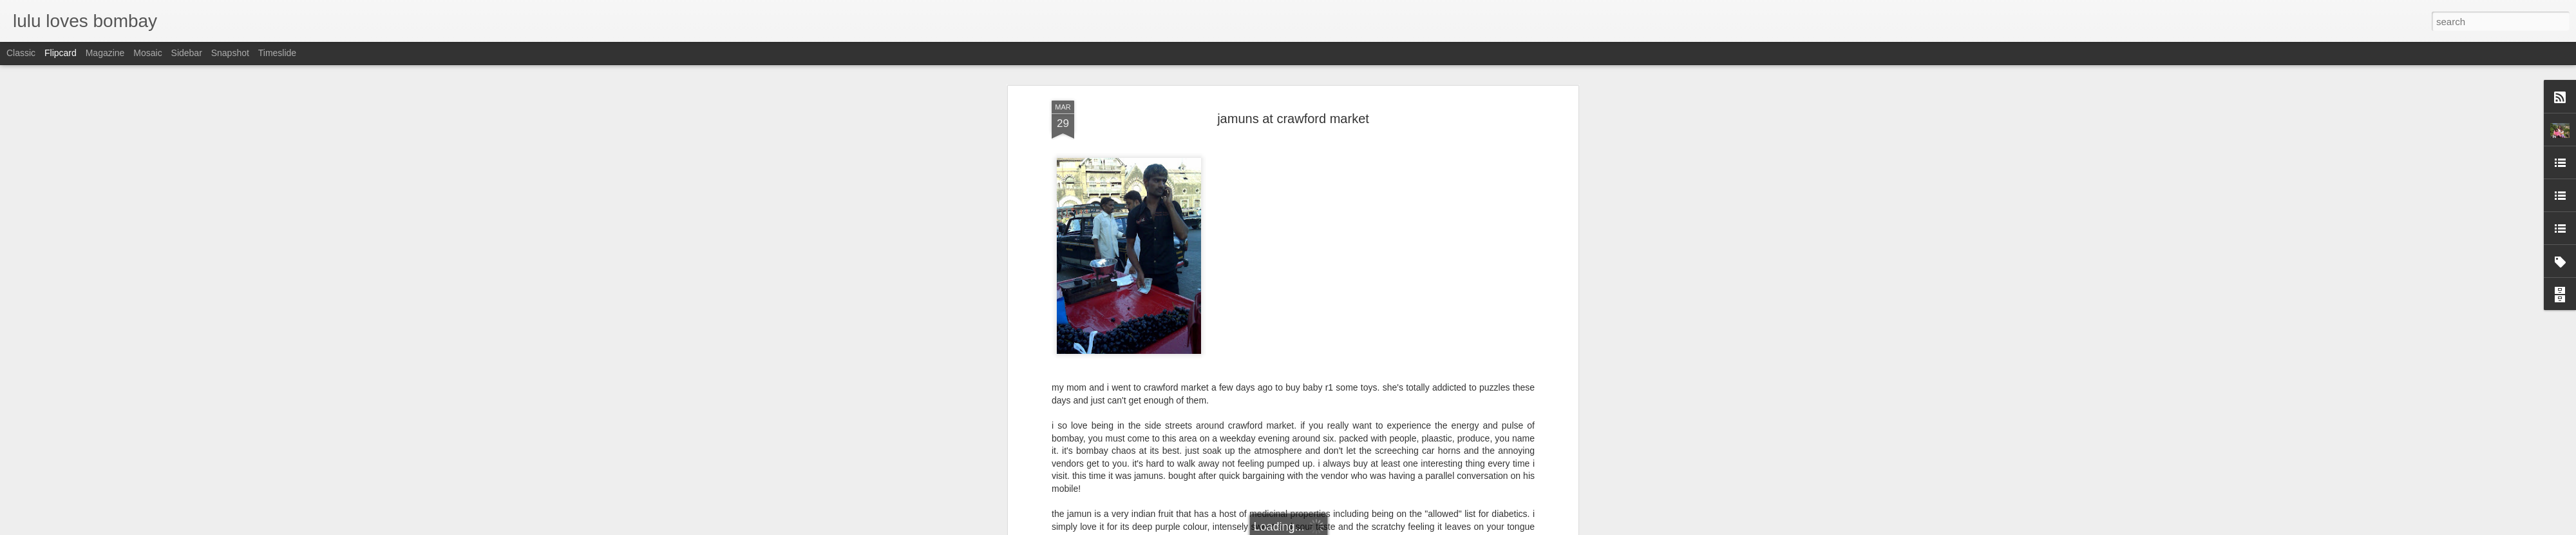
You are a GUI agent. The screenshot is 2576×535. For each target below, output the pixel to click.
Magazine (105, 53)
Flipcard (60, 53)
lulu (1350, 334)
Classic (20, 53)
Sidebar (186, 53)
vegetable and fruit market (1309, 351)
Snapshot (230, 53)
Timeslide (277, 53)
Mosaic (147, 53)
